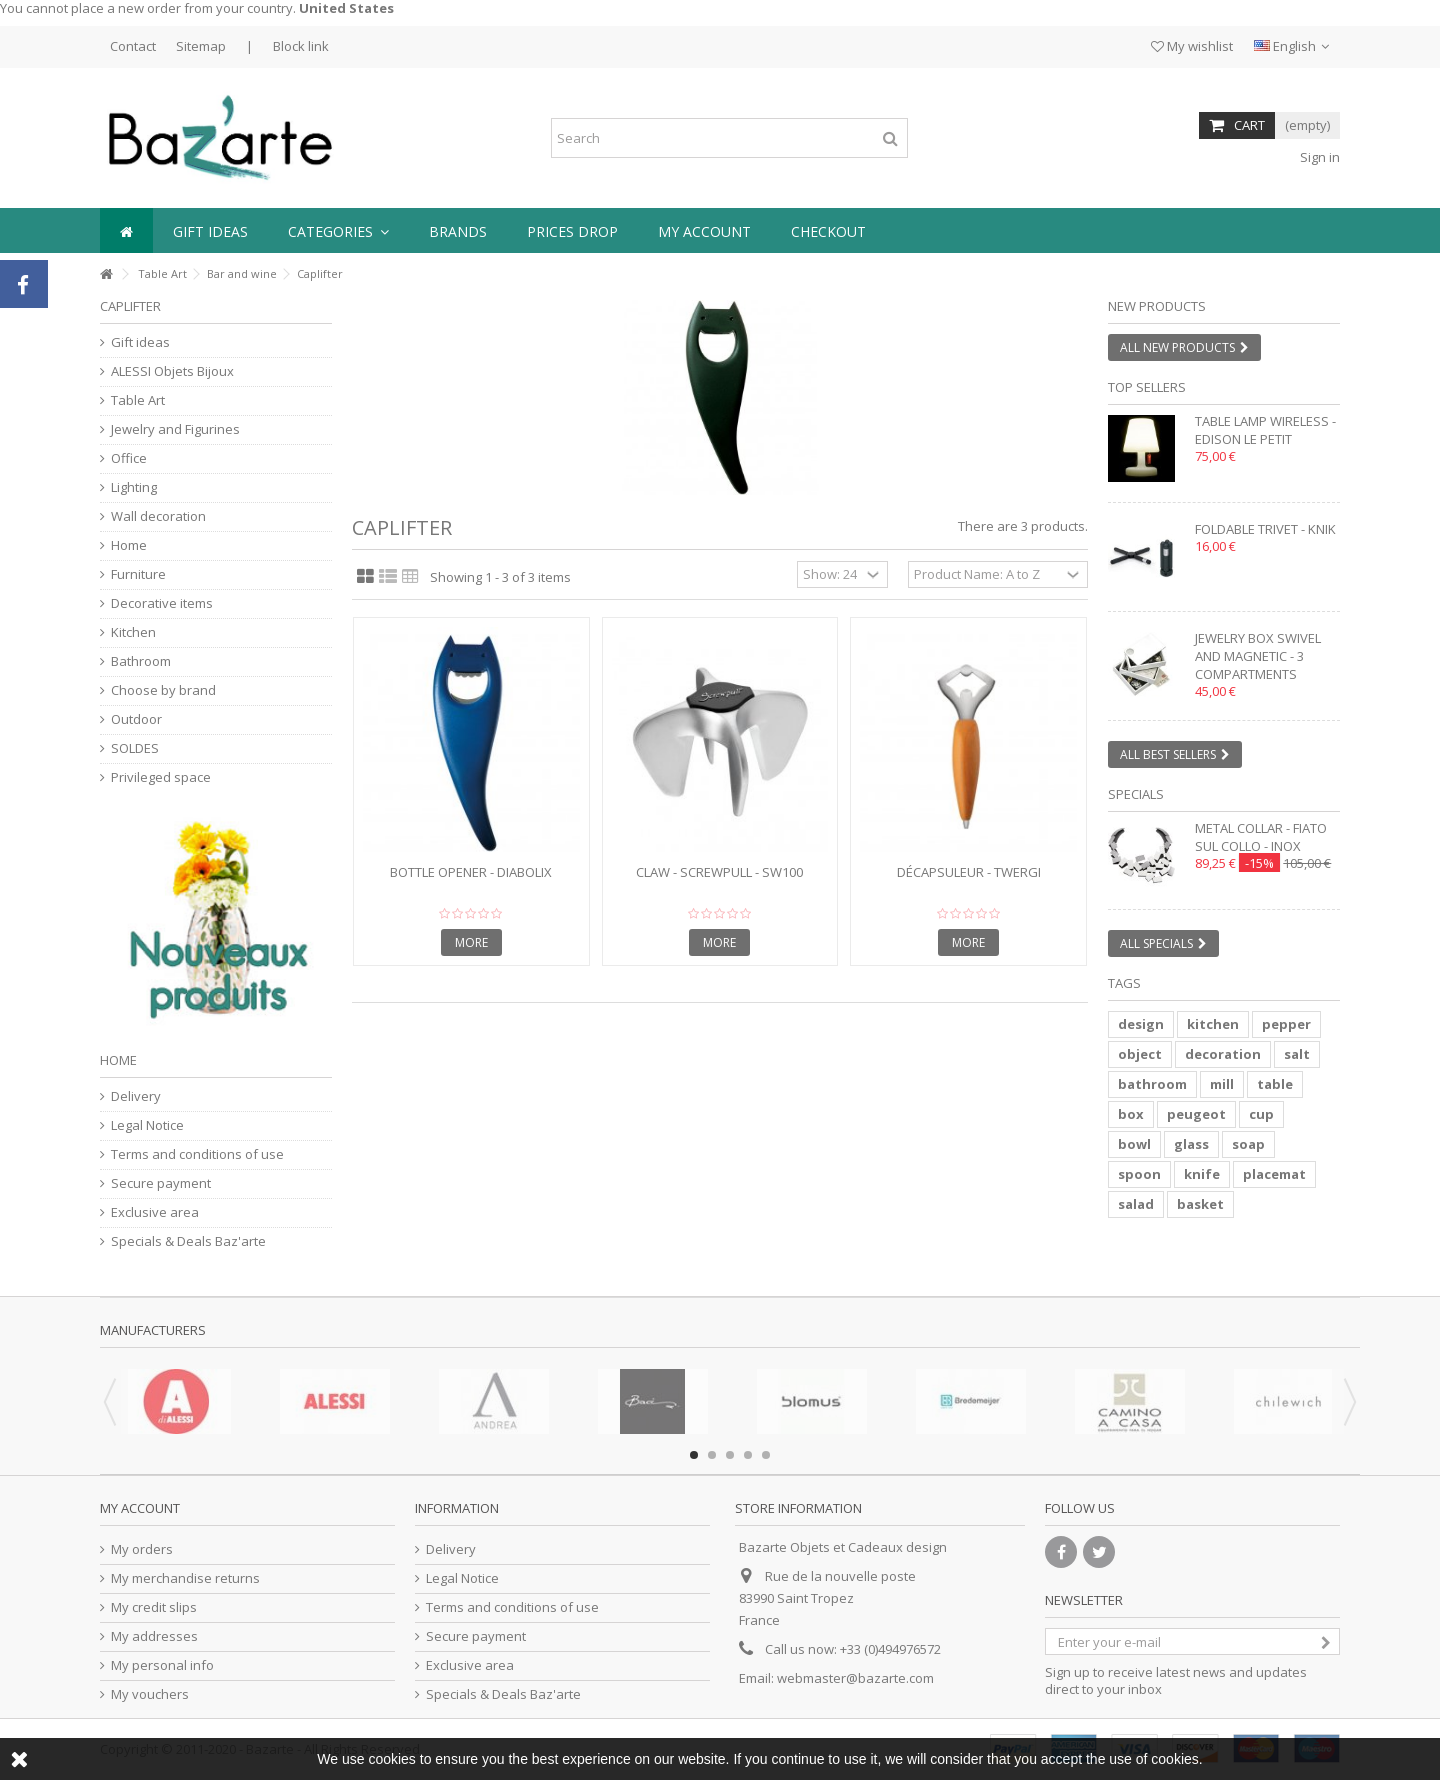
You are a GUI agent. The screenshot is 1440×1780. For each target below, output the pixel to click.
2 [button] (712, 1455)
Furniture (138, 574)
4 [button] (748, 1455)
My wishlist (1192, 46)
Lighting (134, 487)
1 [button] (694, 1455)
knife (1202, 1174)
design (1141, 1024)
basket (1200, 1204)
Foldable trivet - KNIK (1265, 529)
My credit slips (154, 1607)
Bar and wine (242, 273)
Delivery (136, 1096)
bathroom (1152, 1084)
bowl (1134, 1144)
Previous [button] (110, 1402)
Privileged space (161, 777)
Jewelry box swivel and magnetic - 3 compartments (1258, 656)
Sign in (1318, 157)
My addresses (154, 1636)
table (1275, 1084)
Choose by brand (163, 690)
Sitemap (201, 46)
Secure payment (161, 1183)
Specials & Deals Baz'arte (188, 1241)
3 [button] (730, 1455)
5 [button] (766, 1455)
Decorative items (162, 603)
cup (1261, 1114)
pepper (1286, 1024)
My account (140, 1508)
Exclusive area (155, 1212)
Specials (1136, 794)
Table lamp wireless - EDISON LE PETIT (1265, 430)
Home (129, 545)
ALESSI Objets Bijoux (172, 371)
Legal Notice (147, 1125)
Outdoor (136, 719)
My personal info (162, 1665)
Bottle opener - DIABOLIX (471, 872)
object (1140, 1054)
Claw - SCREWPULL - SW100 (719, 872)
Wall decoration (158, 516)
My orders (142, 1549)
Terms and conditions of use (197, 1154)
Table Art (162, 273)
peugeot (1196, 1114)
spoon (1139, 1174)
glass (1191, 1144)
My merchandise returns (185, 1578)
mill (1222, 1084)
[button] (338, 230)
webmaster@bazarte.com (855, 1678)
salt (1297, 1054)
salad (1136, 1204)
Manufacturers (153, 1330)
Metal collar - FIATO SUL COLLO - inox (1261, 837)
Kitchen (133, 632)
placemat (1274, 1174)
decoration (1223, 1054)
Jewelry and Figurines (175, 429)
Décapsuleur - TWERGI (969, 872)
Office (129, 458)
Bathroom (141, 661)
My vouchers (150, 1694)
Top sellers (1147, 387)
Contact (133, 46)
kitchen (1213, 1024)
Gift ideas (140, 342)
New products (1157, 306)
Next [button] (1350, 1402)
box (1131, 1114)
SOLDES (135, 748)
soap (1248, 1144)
